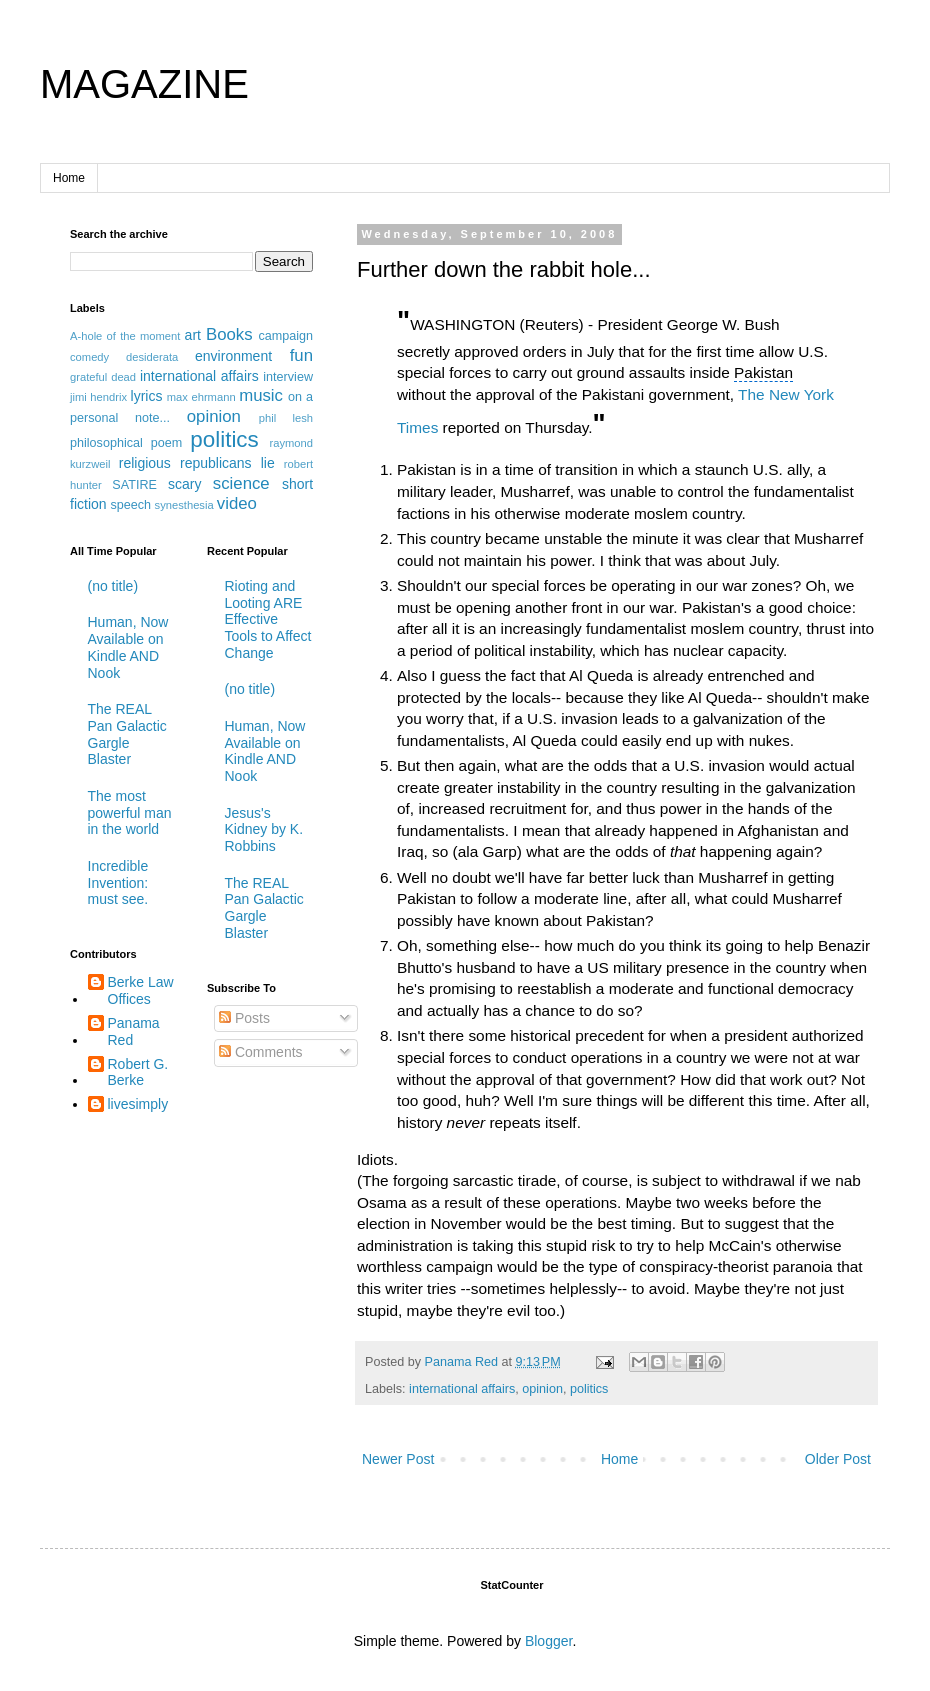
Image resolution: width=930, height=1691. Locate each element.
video (237, 503)
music (261, 395)
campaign (285, 336)
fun (301, 355)
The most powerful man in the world (130, 813)
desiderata (152, 357)
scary (184, 484)
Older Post (838, 1459)
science (241, 483)
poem (167, 443)
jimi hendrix (98, 397)
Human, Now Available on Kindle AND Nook (128, 647)
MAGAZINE (144, 84)
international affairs (462, 1389)
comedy (89, 357)
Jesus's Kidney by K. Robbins (264, 830)
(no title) (113, 586)
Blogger (548, 1641)
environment (233, 356)
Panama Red (134, 1031)
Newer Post (398, 1459)
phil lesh (286, 418)
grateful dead (103, 377)
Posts (244, 1018)
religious (145, 463)
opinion (542, 1389)
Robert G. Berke (138, 1072)
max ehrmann (201, 397)
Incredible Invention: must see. (118, 883)
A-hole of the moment (125, 336)
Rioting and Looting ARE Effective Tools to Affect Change (268, 619)
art (193, 335)
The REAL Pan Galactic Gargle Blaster (127, 734)
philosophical (106, 443)
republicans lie (227, 463)
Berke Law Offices (141, 990)
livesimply (138, 1104)
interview (288, 377)
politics (589, 1389)
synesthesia (184, 505)
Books (229, 334)
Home (69, 178)
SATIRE (134, 485)
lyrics (147, 396)
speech (130, 505)
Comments (261, 1052)
